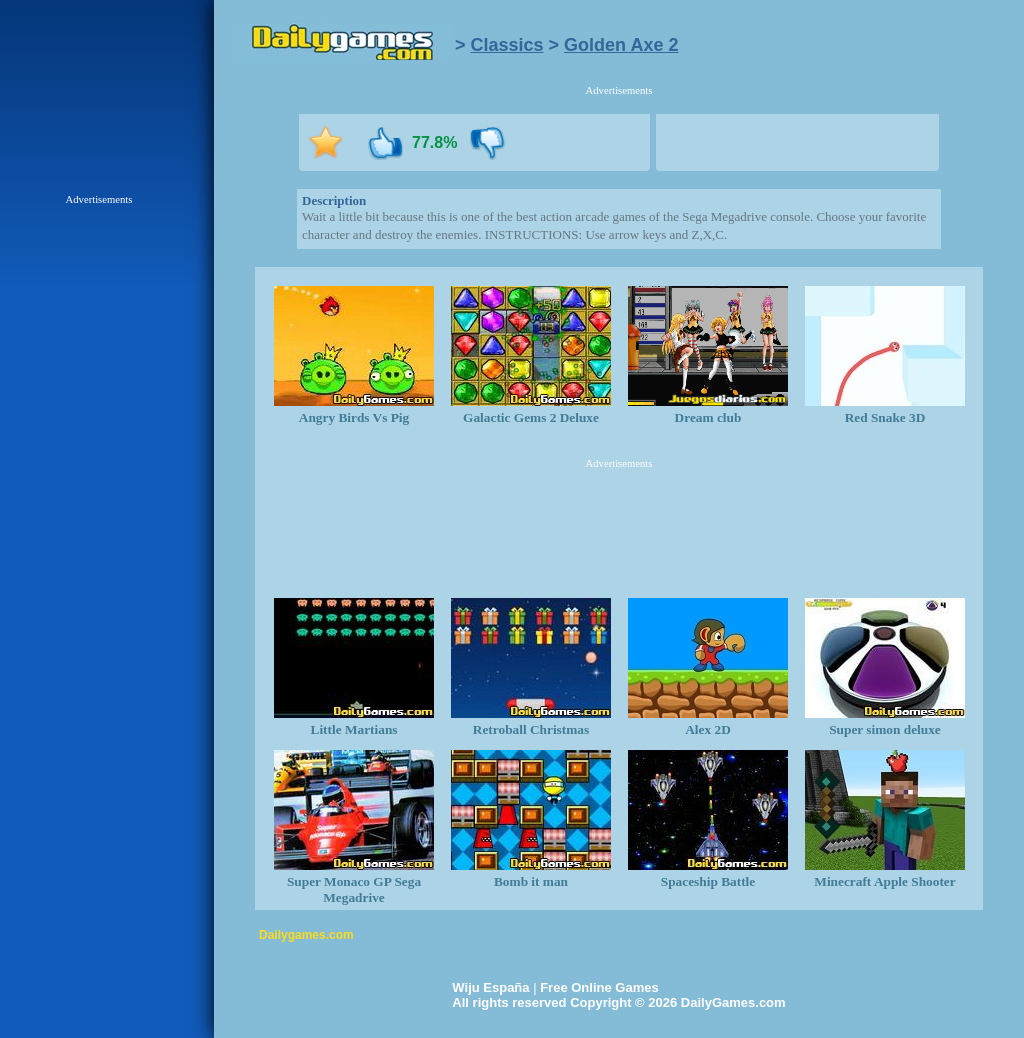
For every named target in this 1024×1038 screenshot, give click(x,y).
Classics (507, 45)
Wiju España (490, 987)
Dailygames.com (306, 935)
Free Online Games (599, 987)
